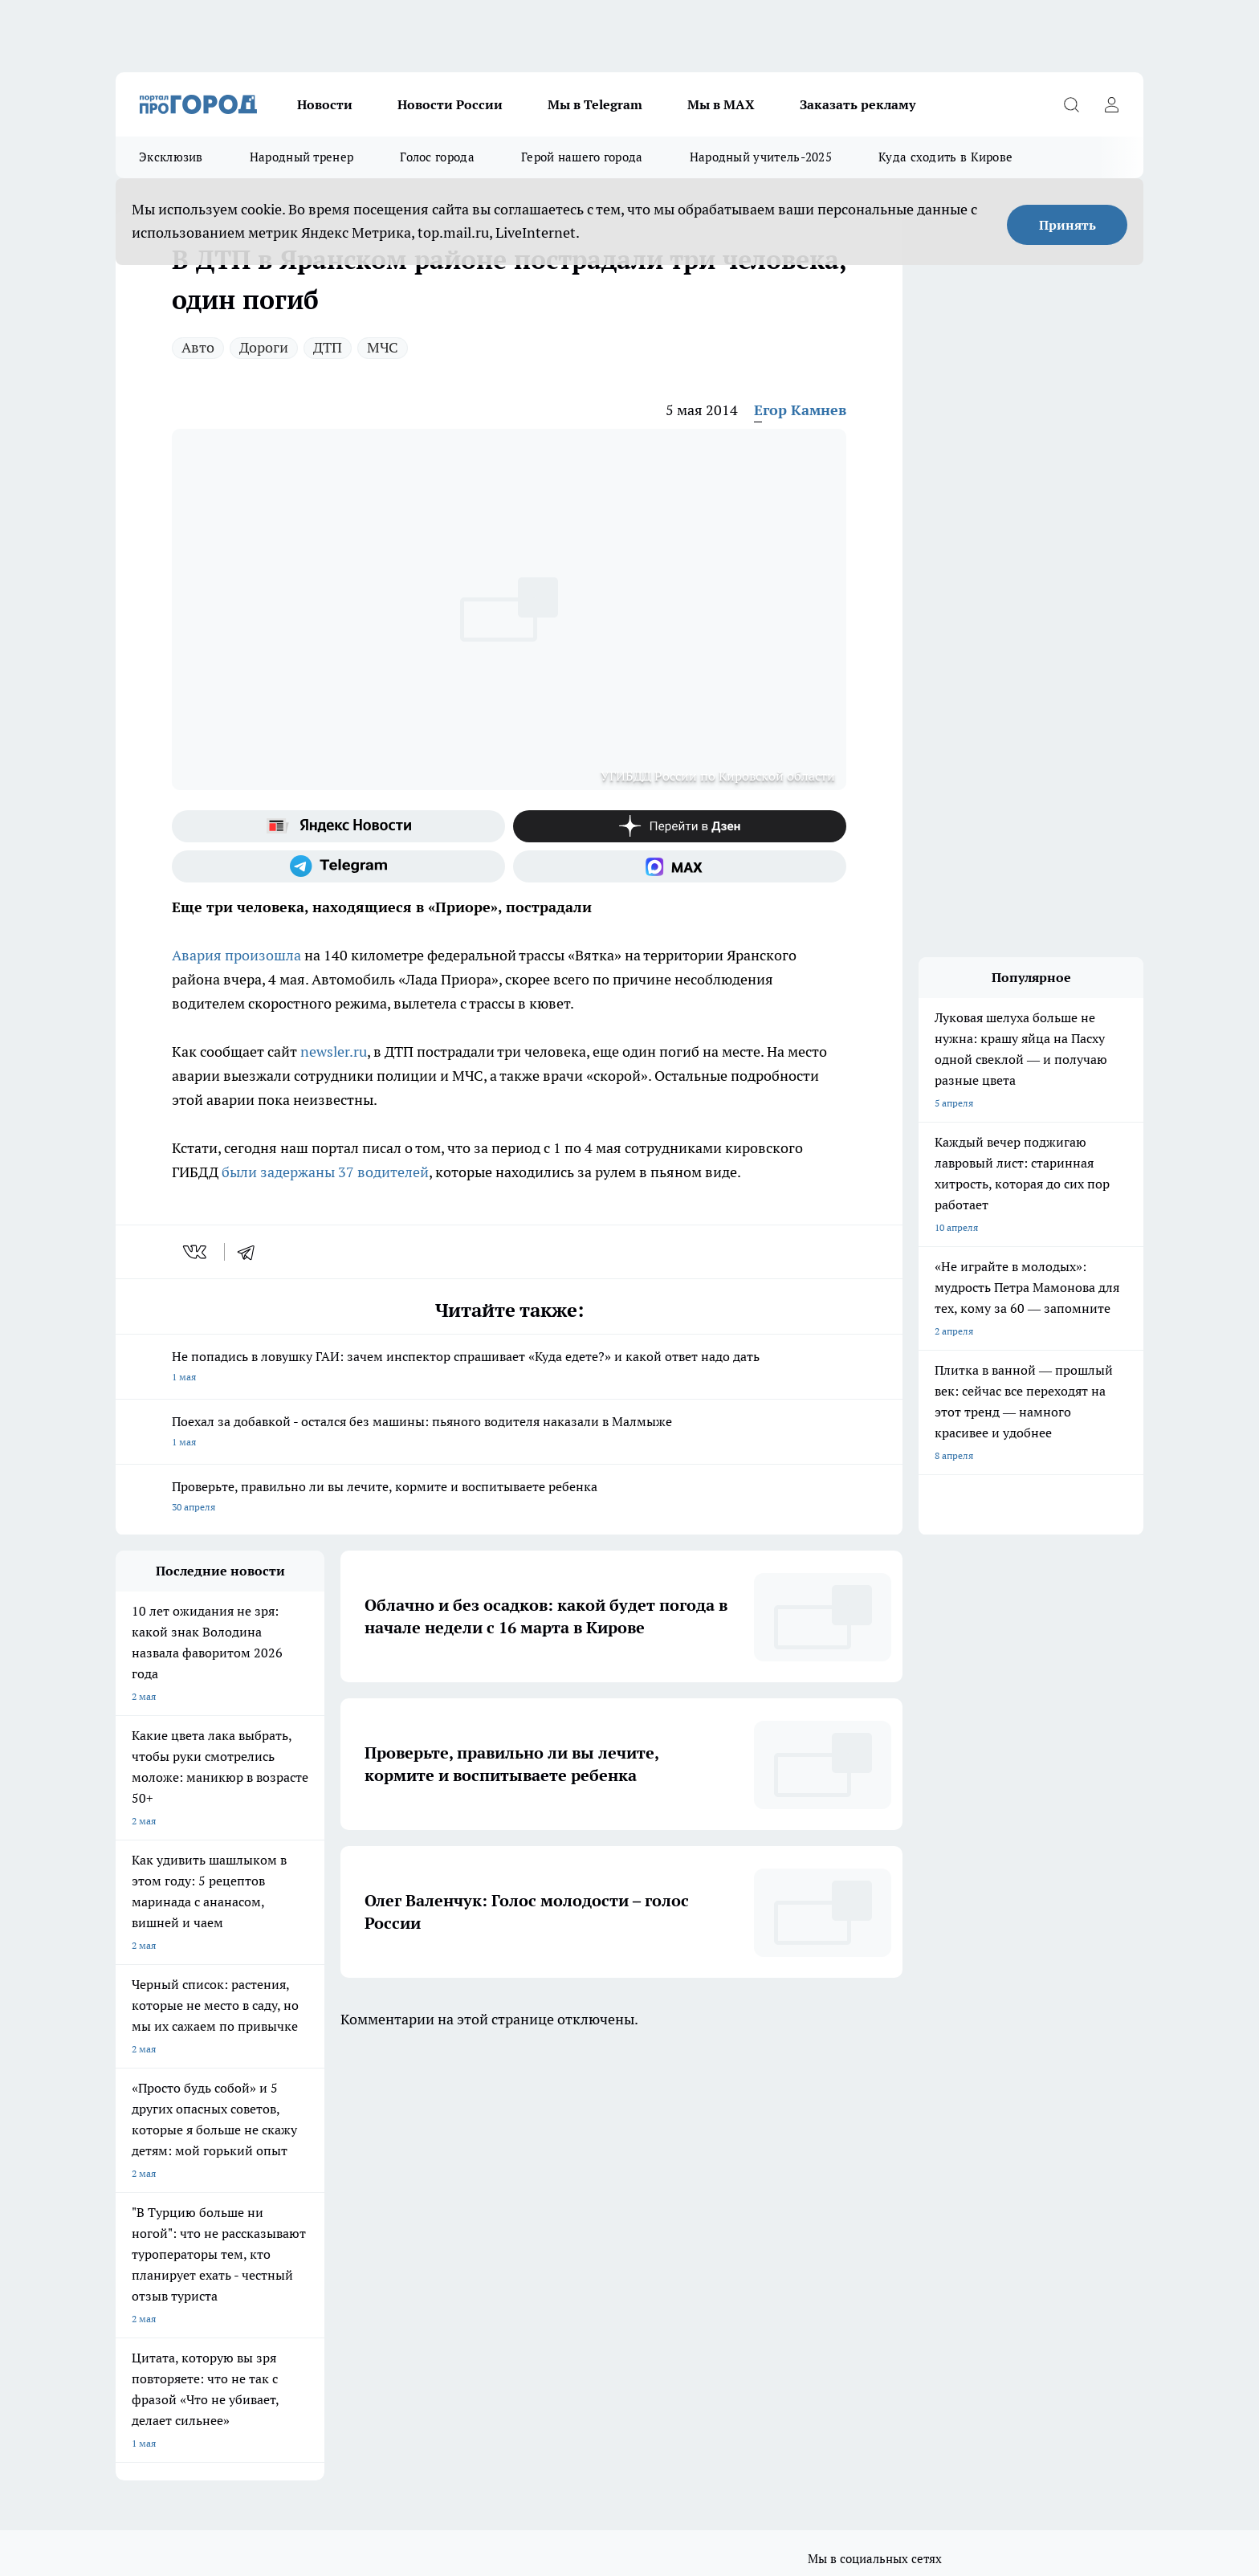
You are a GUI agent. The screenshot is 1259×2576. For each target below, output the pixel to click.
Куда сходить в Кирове (945, 157)
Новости (324, 104)
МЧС (382, 347)
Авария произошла (236, 955)
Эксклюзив (171, 157)
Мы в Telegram (595, 104)
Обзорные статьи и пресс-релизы (598, 2217)
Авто (197, 347)
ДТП (327, 347)
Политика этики (558, 2238)
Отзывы (337, 2217)
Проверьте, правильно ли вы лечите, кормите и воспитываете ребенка (509, 1498)
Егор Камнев (800, 410)
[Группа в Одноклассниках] (858, 2152)
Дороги (263, 347)
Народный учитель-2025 (761, 157)
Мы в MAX (721, 104)
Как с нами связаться (163, 2258)
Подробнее (538, 2350)
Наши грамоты (352, 2238)
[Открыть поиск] (1071, 104)
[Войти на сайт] (1111, 104)
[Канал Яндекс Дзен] (679, 826)
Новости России (450, 104)
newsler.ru (333, 1051)
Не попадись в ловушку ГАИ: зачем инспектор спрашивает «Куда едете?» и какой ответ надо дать (509, 1368)
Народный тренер (302, 157)
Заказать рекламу (857, 104)
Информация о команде (170, 2238)
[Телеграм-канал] (338, 866)
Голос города (437, 157)
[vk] (196, 1252)
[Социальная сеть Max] (679, 866)
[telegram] (251, 1252)
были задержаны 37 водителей (325, 1172)
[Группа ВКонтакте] (818, 2152)
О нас (128, 2217)
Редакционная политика (576, 2258)
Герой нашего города (582, 157)
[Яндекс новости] (338, 826)
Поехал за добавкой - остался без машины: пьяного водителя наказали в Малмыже (509, 1433)
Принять (1067, 225)
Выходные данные (360, 2293)
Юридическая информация (177, 2293)
